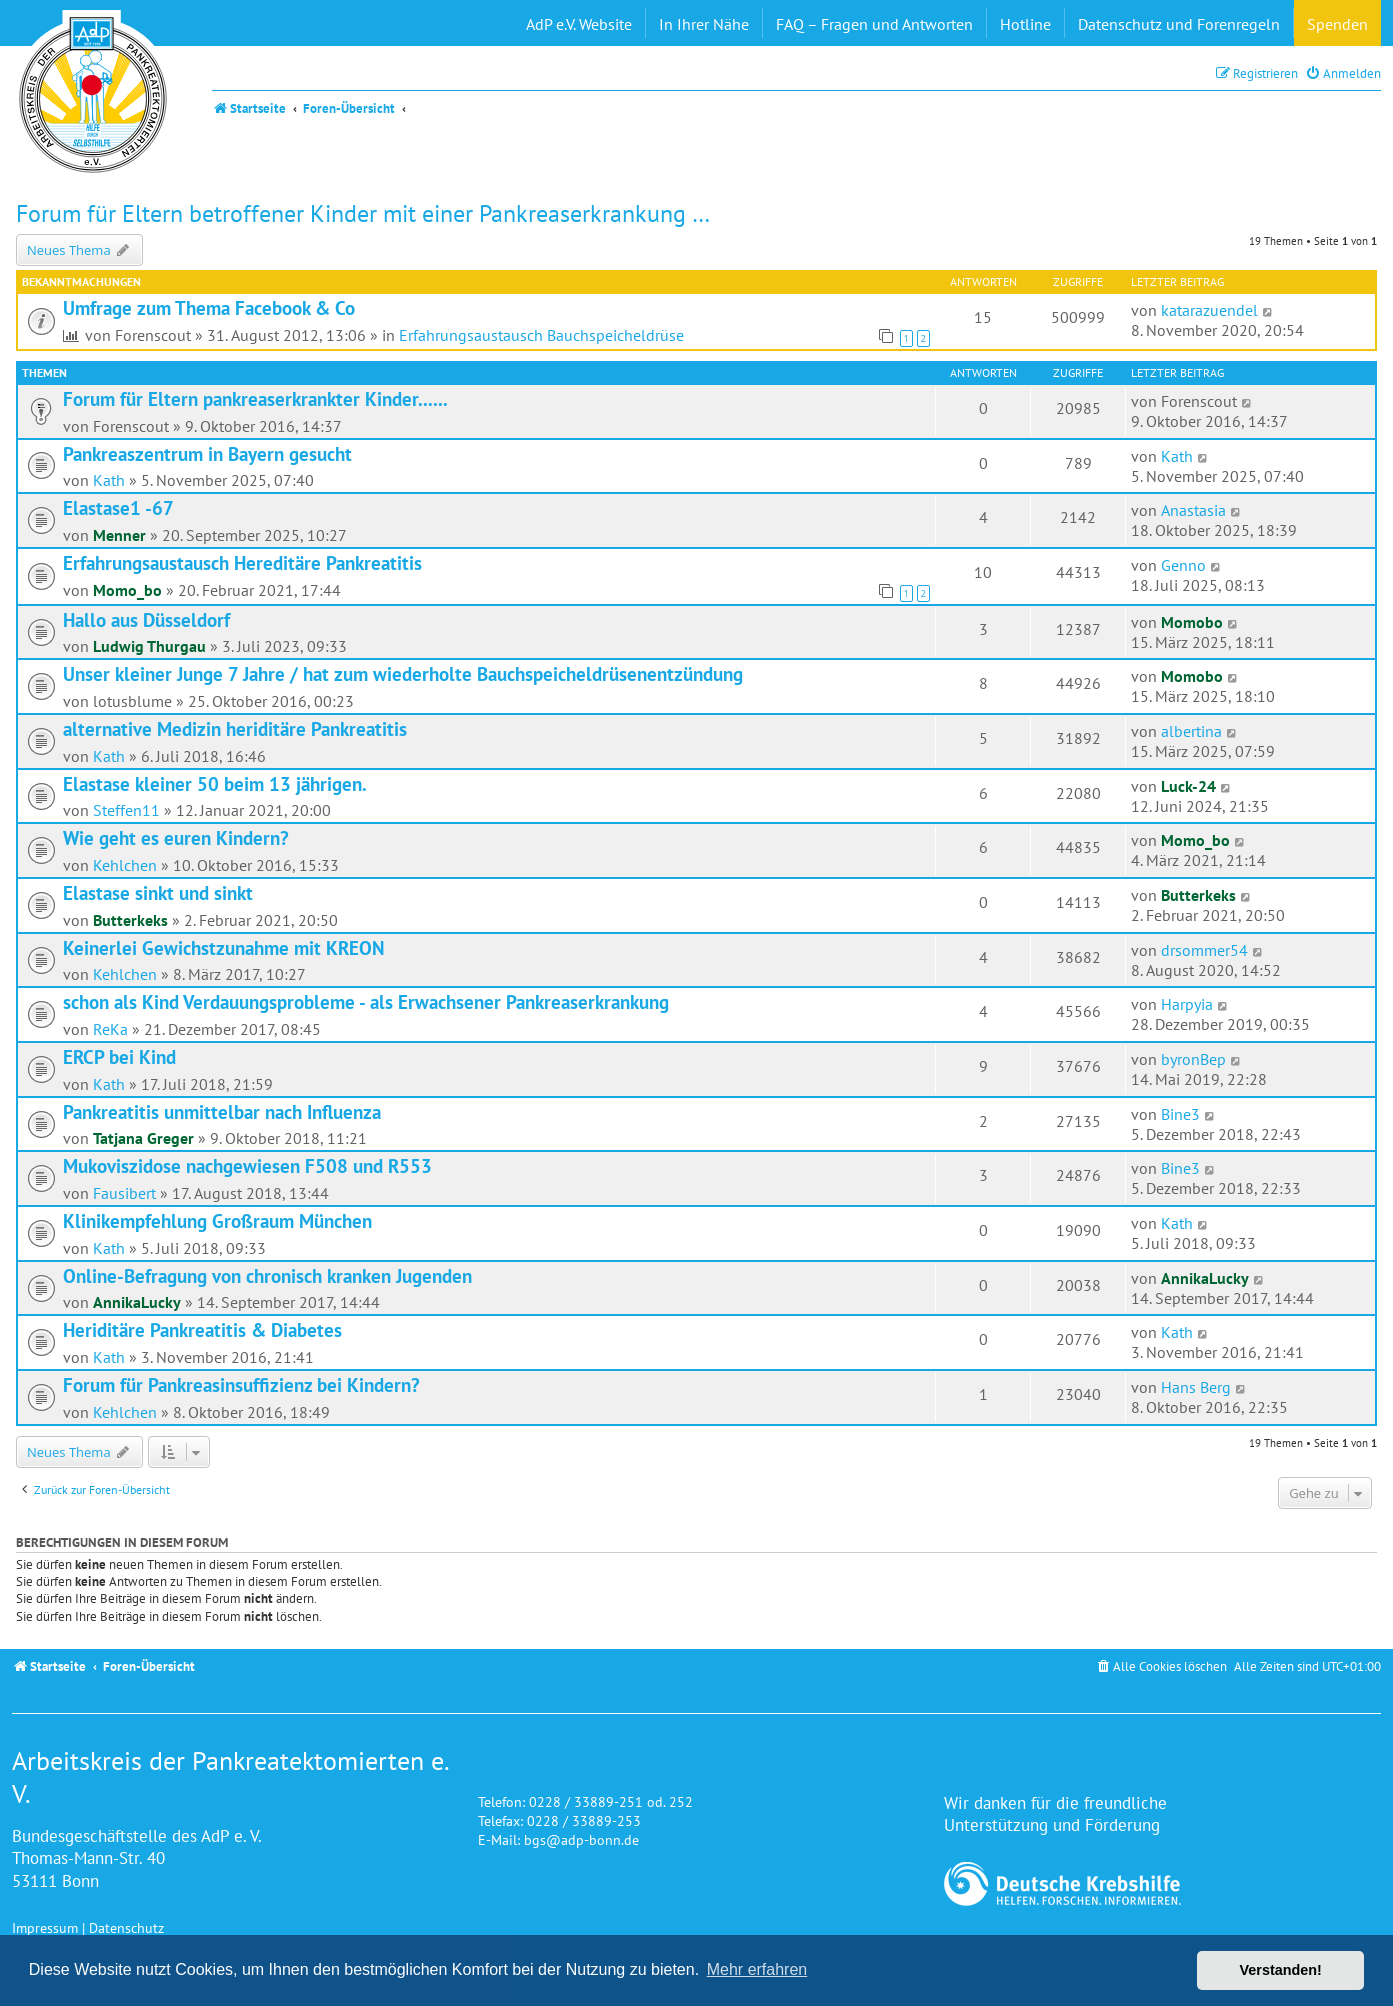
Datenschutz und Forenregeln (1179, 24)
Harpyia (1187, 1004)
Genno (1183, 565)
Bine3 (1180, 1114)
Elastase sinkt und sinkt (158, 893)
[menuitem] (1343, 73)
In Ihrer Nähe (704, 24)
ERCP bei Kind (119, 1057)
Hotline (1025, 24)
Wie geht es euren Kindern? (176, 838)
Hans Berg (1196, 1387)
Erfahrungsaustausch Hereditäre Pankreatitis (242, 563)
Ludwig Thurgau (149, 646)
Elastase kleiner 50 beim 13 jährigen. (215, 784)
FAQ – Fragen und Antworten (874, 24)
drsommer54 (1204, 950)
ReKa (110, 1029)
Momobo (1192, 622)
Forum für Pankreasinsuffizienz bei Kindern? (241, 1385)
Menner (119, 535)
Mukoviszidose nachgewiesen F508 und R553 (247, 1166)
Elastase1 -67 (118, 508)
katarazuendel (1209, 310)
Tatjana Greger (143, 1138)
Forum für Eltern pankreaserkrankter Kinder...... (255, 399)
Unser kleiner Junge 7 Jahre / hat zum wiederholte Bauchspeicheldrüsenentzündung (403, 674)
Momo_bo (127, 590)
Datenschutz (126, 1927)
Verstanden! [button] (1281, 1970)
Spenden (1337, 24)
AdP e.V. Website (579, 24)
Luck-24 (1188, 786)
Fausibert (124, 1193)
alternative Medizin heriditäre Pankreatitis (235, 729)
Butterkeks (130, 920)
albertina (1191, 731)
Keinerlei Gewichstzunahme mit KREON (223, 948)
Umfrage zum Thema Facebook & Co (209, 308)
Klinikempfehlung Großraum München (217, 1221)
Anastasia (1193, 510)
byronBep (1193, 1059)
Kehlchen (125, 865)
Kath (109, 480)
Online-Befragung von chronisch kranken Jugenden (267, 1276)
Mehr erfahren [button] (757, 1969)
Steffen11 (126, 810)
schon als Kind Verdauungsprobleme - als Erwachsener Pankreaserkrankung (366, 1002)
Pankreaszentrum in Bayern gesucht (207, 454)
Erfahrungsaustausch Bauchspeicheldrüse (541, 335)
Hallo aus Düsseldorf (146, 620)
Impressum (45, 1927)
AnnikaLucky (137, 1302)
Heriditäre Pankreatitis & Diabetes (202, 1330)
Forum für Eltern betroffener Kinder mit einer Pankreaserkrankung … (363, 213)
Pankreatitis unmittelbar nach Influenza (222, 1112)
